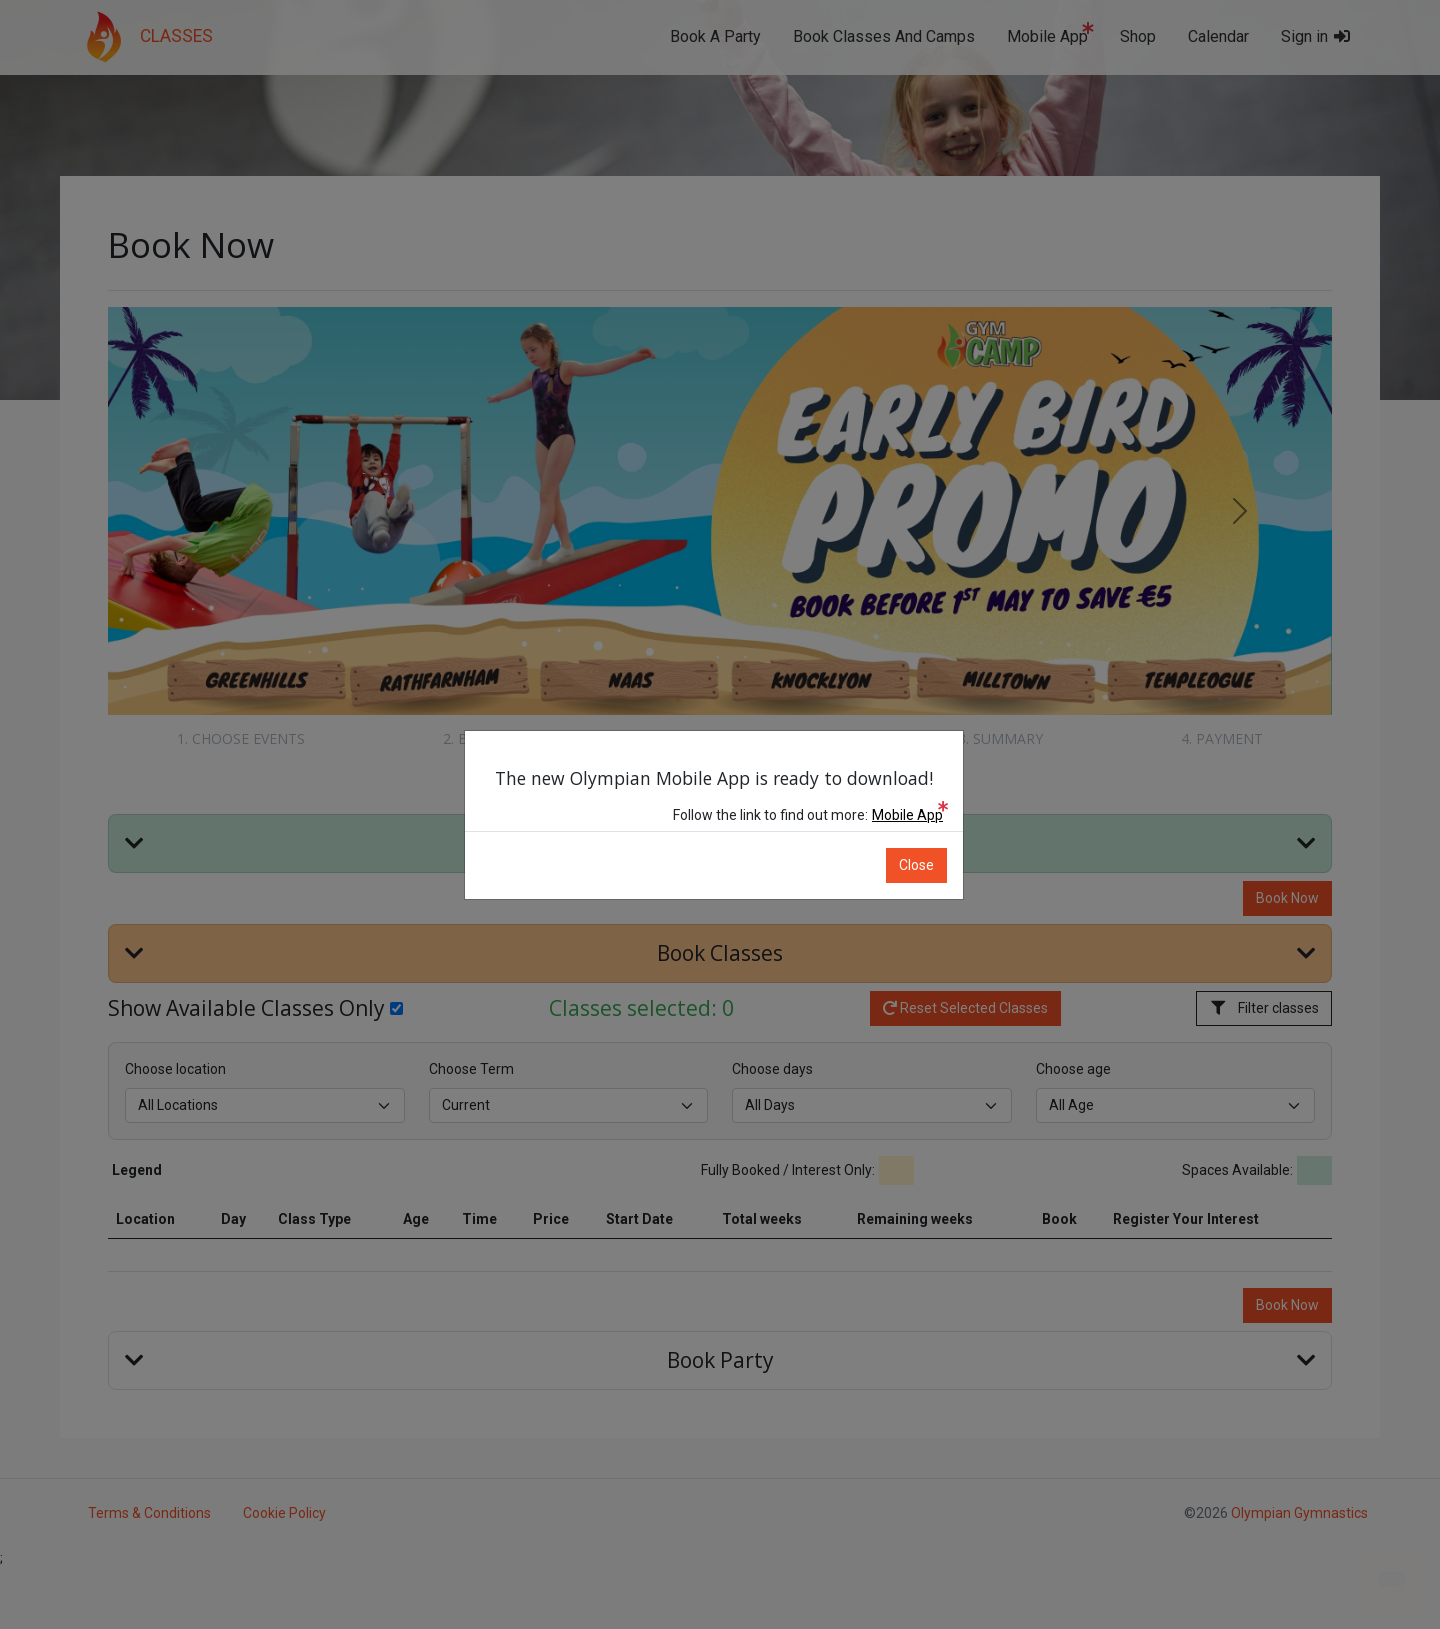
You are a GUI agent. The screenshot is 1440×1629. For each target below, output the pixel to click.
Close (922, 865)
